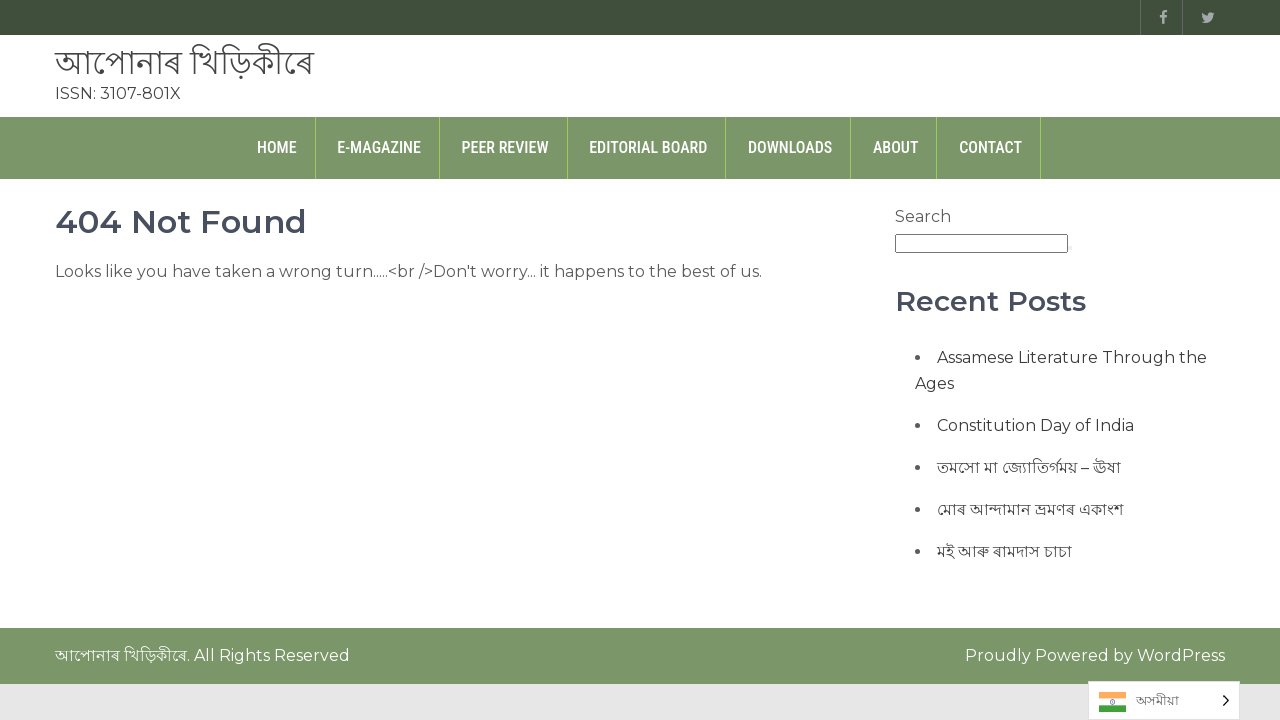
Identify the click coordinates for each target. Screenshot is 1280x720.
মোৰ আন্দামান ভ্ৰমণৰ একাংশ (1030, 509)
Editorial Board (648, 147)
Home (277, 147)
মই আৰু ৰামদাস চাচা (1004, 551)
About (896, 147)
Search (923, 216)
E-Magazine (379, 147)
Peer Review (505, 147)
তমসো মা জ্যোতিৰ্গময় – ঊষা (1029, 467)
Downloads (790, 147)
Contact (990, 147)
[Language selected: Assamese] (1164, 700)
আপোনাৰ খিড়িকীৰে (184, 62)
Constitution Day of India (1035, 425)
